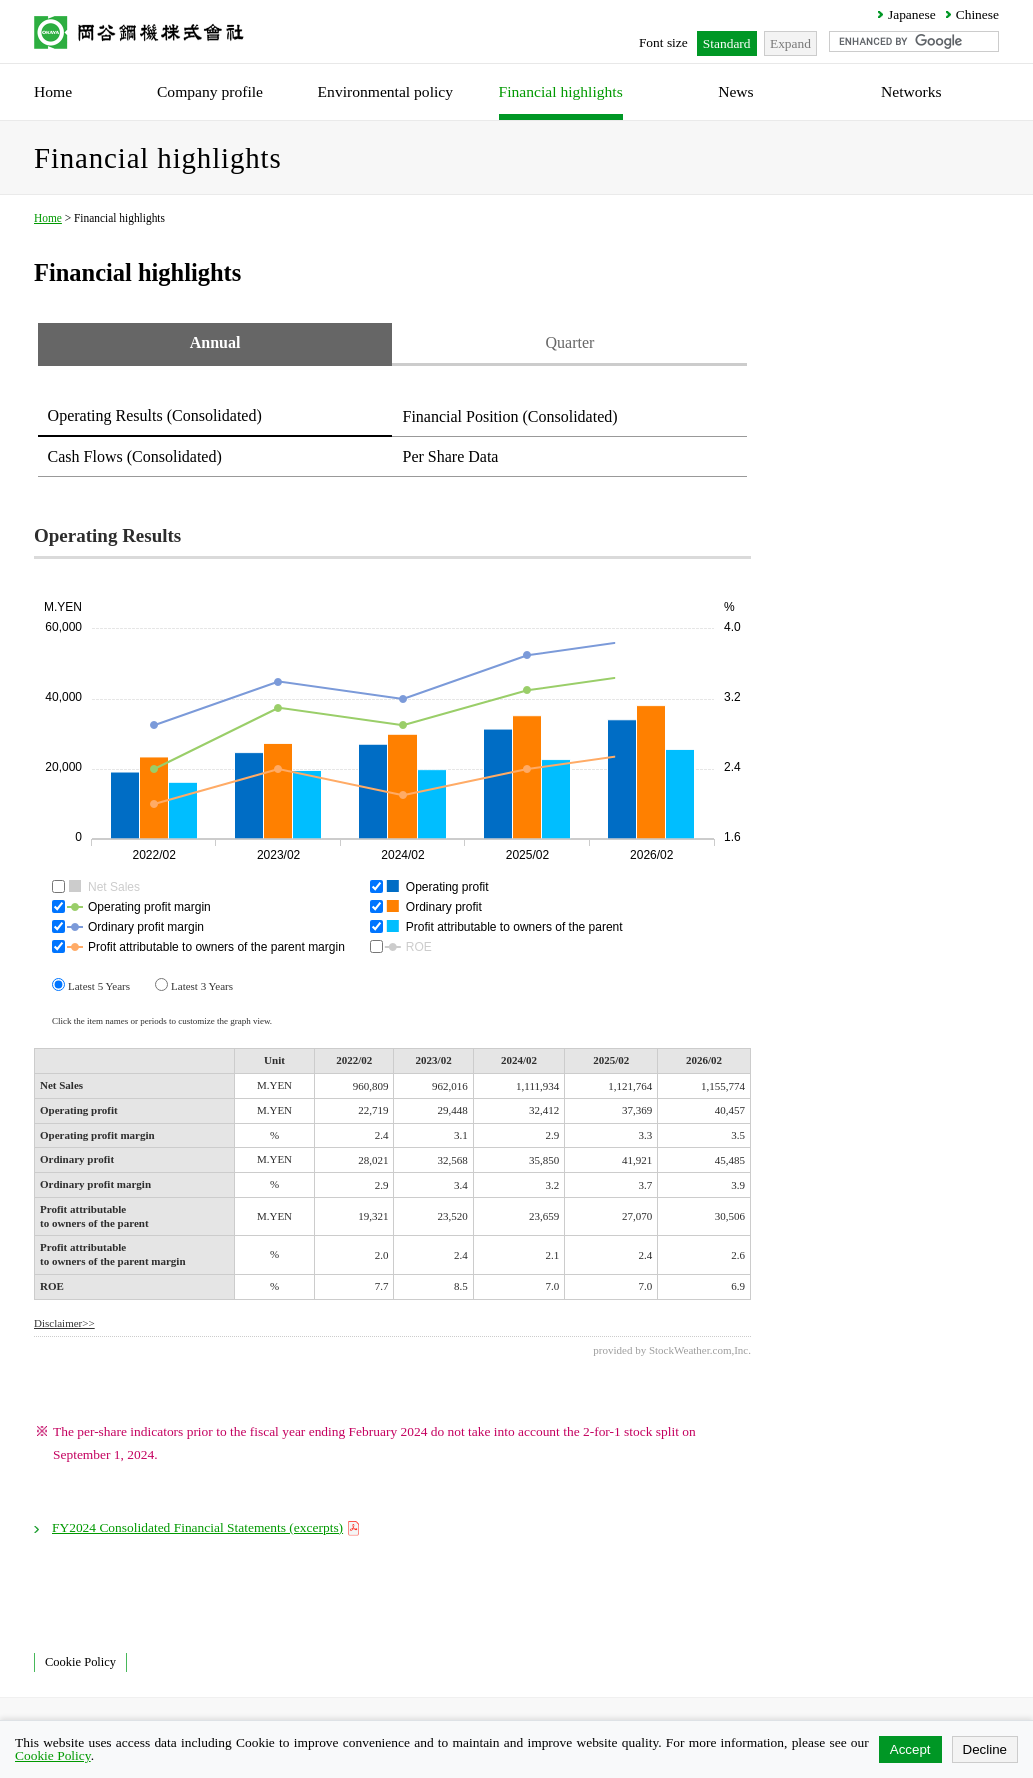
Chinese (977, 14)
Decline (985, 1749)
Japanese (912, 14)
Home (48, 218)
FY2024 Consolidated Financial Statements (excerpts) (206, 1527)
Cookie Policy (80, 1662)
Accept (910, 1749)
